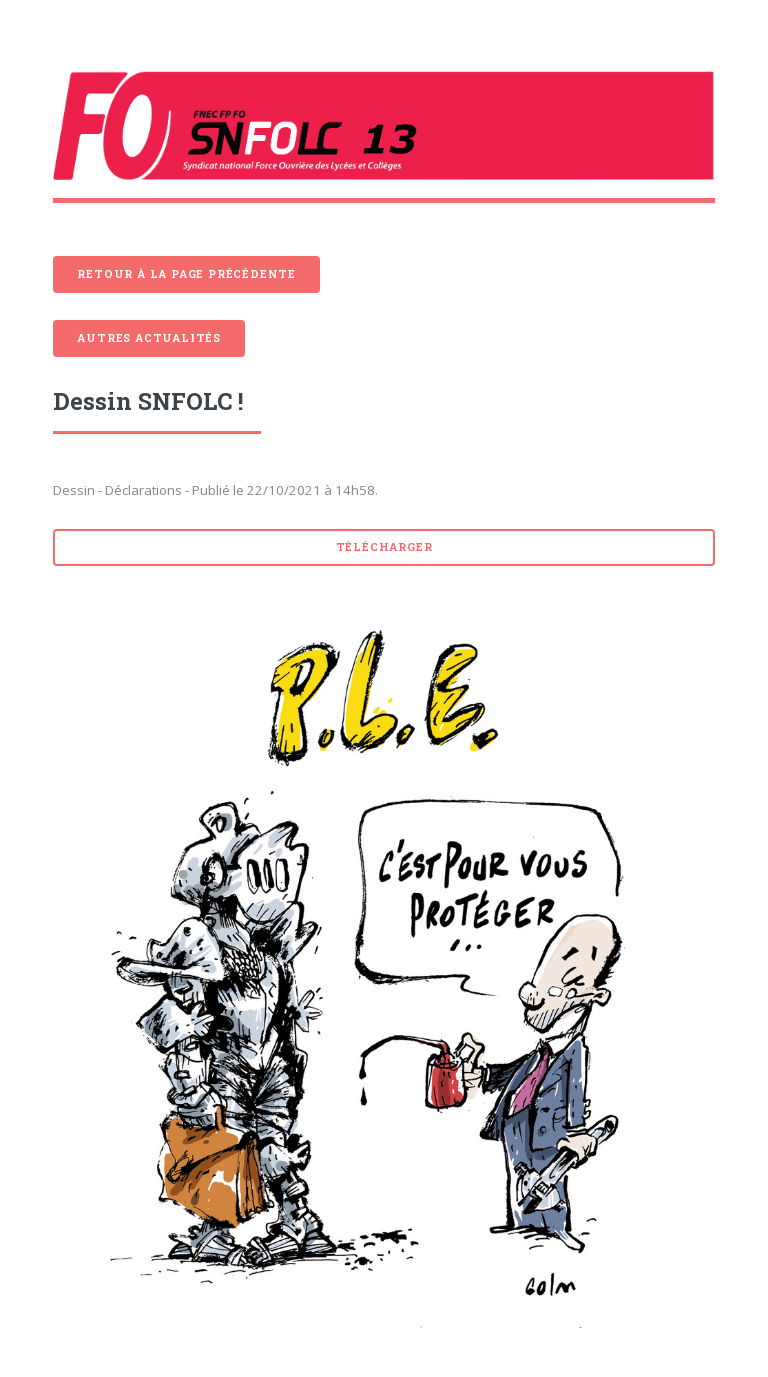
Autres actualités (149, 338)
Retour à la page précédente (186, 274)
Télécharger (384, 547)
